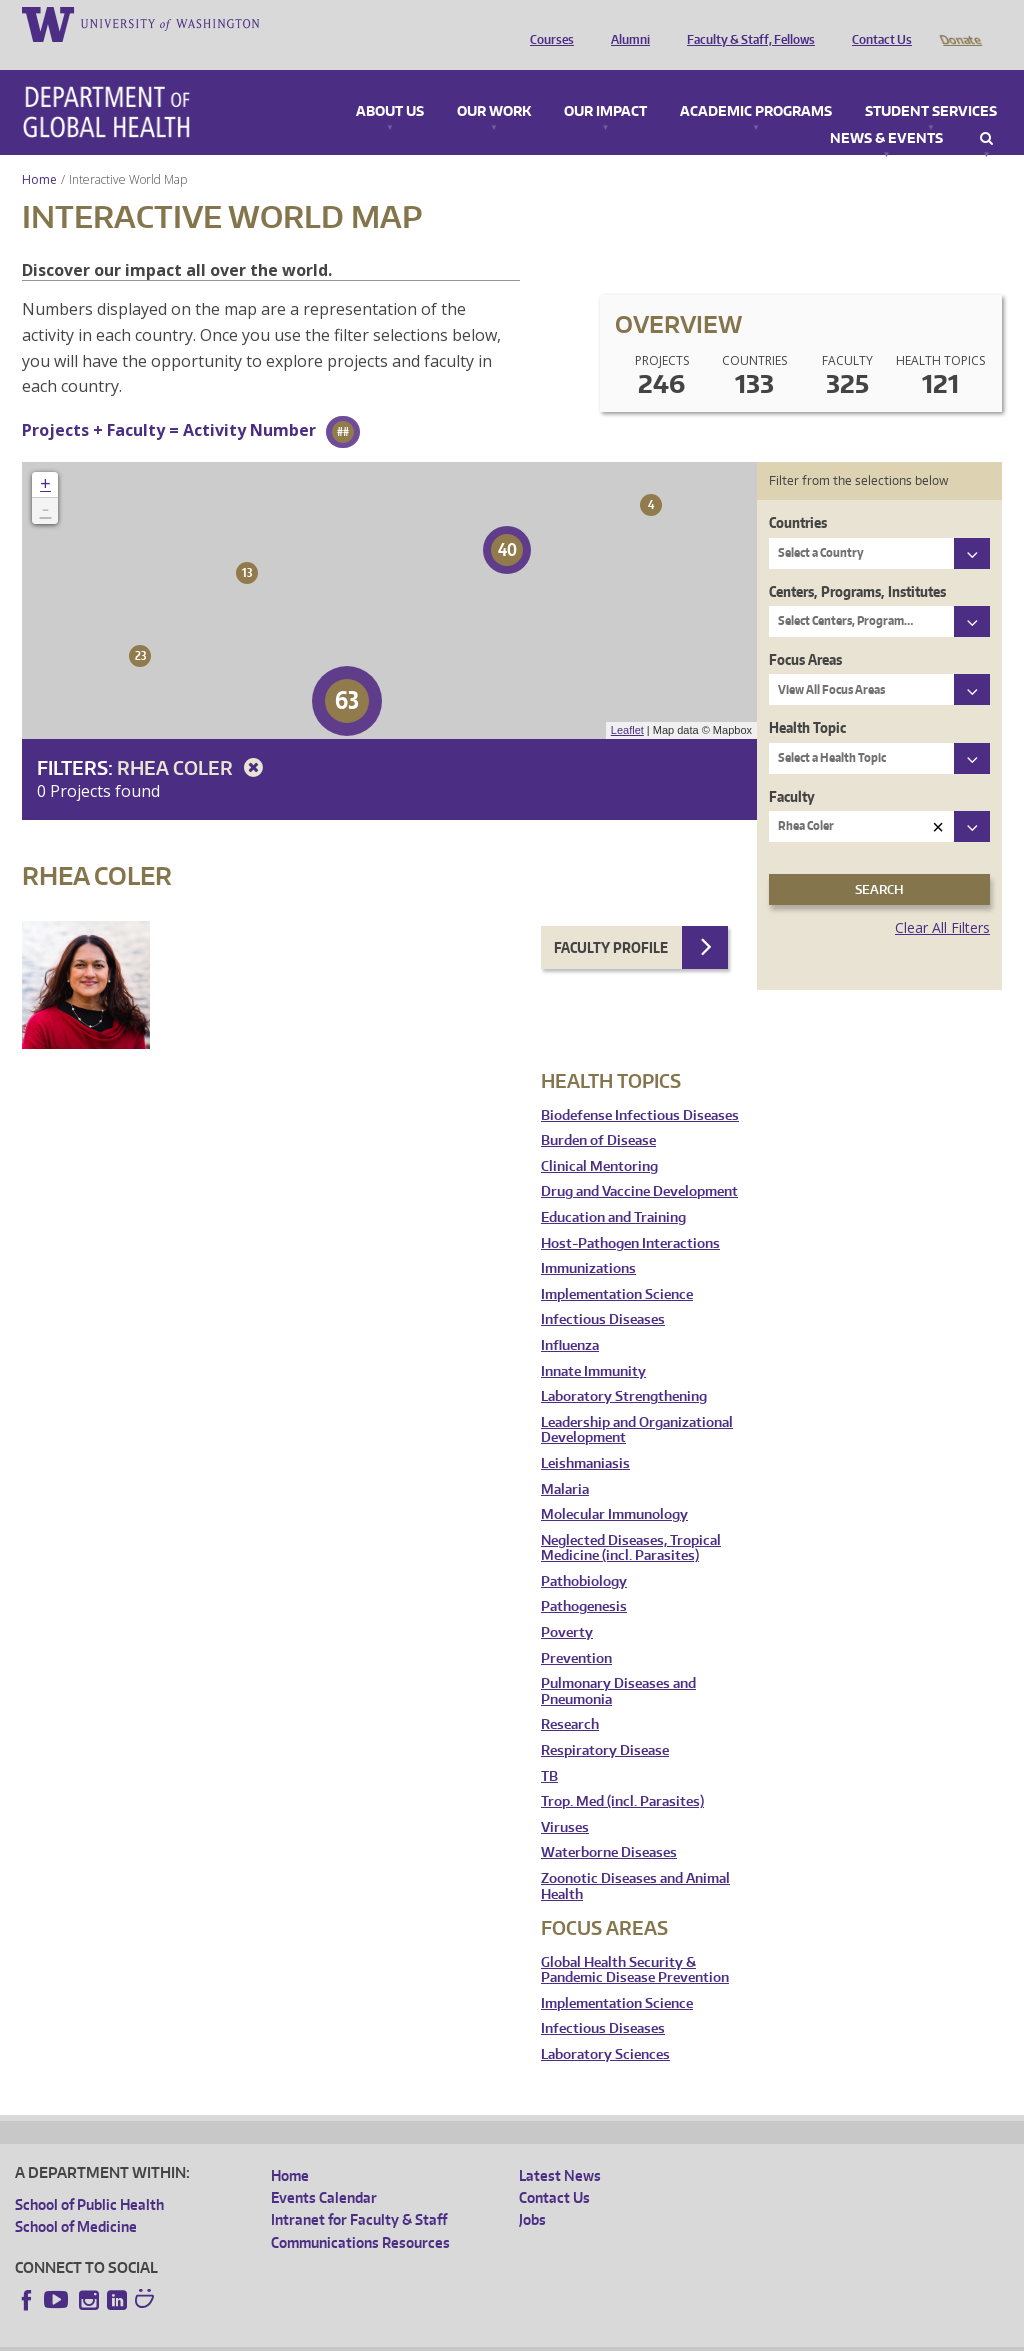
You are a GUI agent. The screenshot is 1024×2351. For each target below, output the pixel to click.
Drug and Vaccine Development (639, 1163)
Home (39, 151)
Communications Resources (360, 2214)
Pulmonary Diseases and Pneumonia (618, 1663)
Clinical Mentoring (599, 1138)
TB (549, 1748)
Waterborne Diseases (609, 1824)
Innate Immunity (593, 1343)
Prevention (576, 1630)
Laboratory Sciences (605, 2026)
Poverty (567, 1604)
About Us (390, 84)
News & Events (886, 111)
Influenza (570, 1317)
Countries (798, 494)
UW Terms (361, 2334)
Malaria (565, 1461)
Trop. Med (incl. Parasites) (622, 1773)
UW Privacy (280, 2334)
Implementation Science (617, 1266)
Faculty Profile (611, 919)
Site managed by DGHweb (480, 2334)
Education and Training (613, 1189)
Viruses (565, 1799)
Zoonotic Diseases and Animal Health (635, 1858)
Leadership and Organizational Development (637, 1402)
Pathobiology (584, 1553)
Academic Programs (756, 84)
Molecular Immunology (614, 1486)
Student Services (931, 84)
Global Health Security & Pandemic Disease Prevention (635, 1942)
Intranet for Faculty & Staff (359, 2191)
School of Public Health (89, 2176)
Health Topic (807, 699)
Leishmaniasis (585, 1435)
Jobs (532, 2191)
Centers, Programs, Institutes (857, 563)
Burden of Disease (598, 1112)
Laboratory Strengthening (624, 1368)
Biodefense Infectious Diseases (640, 1087)
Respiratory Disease (605, 1722)
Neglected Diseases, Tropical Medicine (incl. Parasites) (631, 1520)
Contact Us (877, 23)
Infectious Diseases (603, 1291)
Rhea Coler (193, 739)
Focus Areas (805, 631)
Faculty (792, 768)
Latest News (560, 2147)
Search (986, 111)
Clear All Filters (942, 899)
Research (570, 1696)
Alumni (625, 23)
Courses (547, 23)
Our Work (494, 84)
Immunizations (588, 1240)
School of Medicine (76, 2198)
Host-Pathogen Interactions (630, 1215)
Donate (959, 23)
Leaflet (627, 702)
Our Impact (605, 84)
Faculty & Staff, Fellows (746, 23)
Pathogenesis (584, 1578)
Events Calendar (324, 2169)
